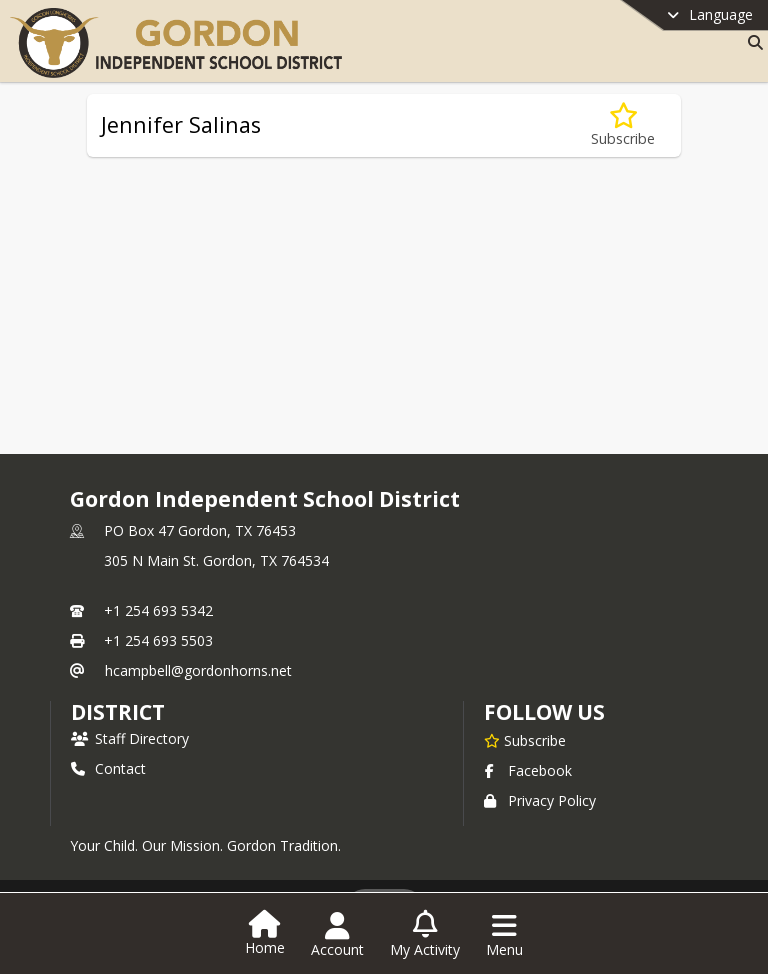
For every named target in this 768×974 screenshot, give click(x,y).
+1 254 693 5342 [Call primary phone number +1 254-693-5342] (158, 610)
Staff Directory (130, 738)
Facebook (528, 770)
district (118, 712)
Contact (108, 768)
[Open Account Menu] (337, 935)
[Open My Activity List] (425, 935)
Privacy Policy (540, 800)
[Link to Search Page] (751, 42)
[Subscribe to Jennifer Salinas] (623, 125)
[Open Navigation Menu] (504, 935)
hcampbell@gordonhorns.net (198, 670)
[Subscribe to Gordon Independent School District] (525, 740)
